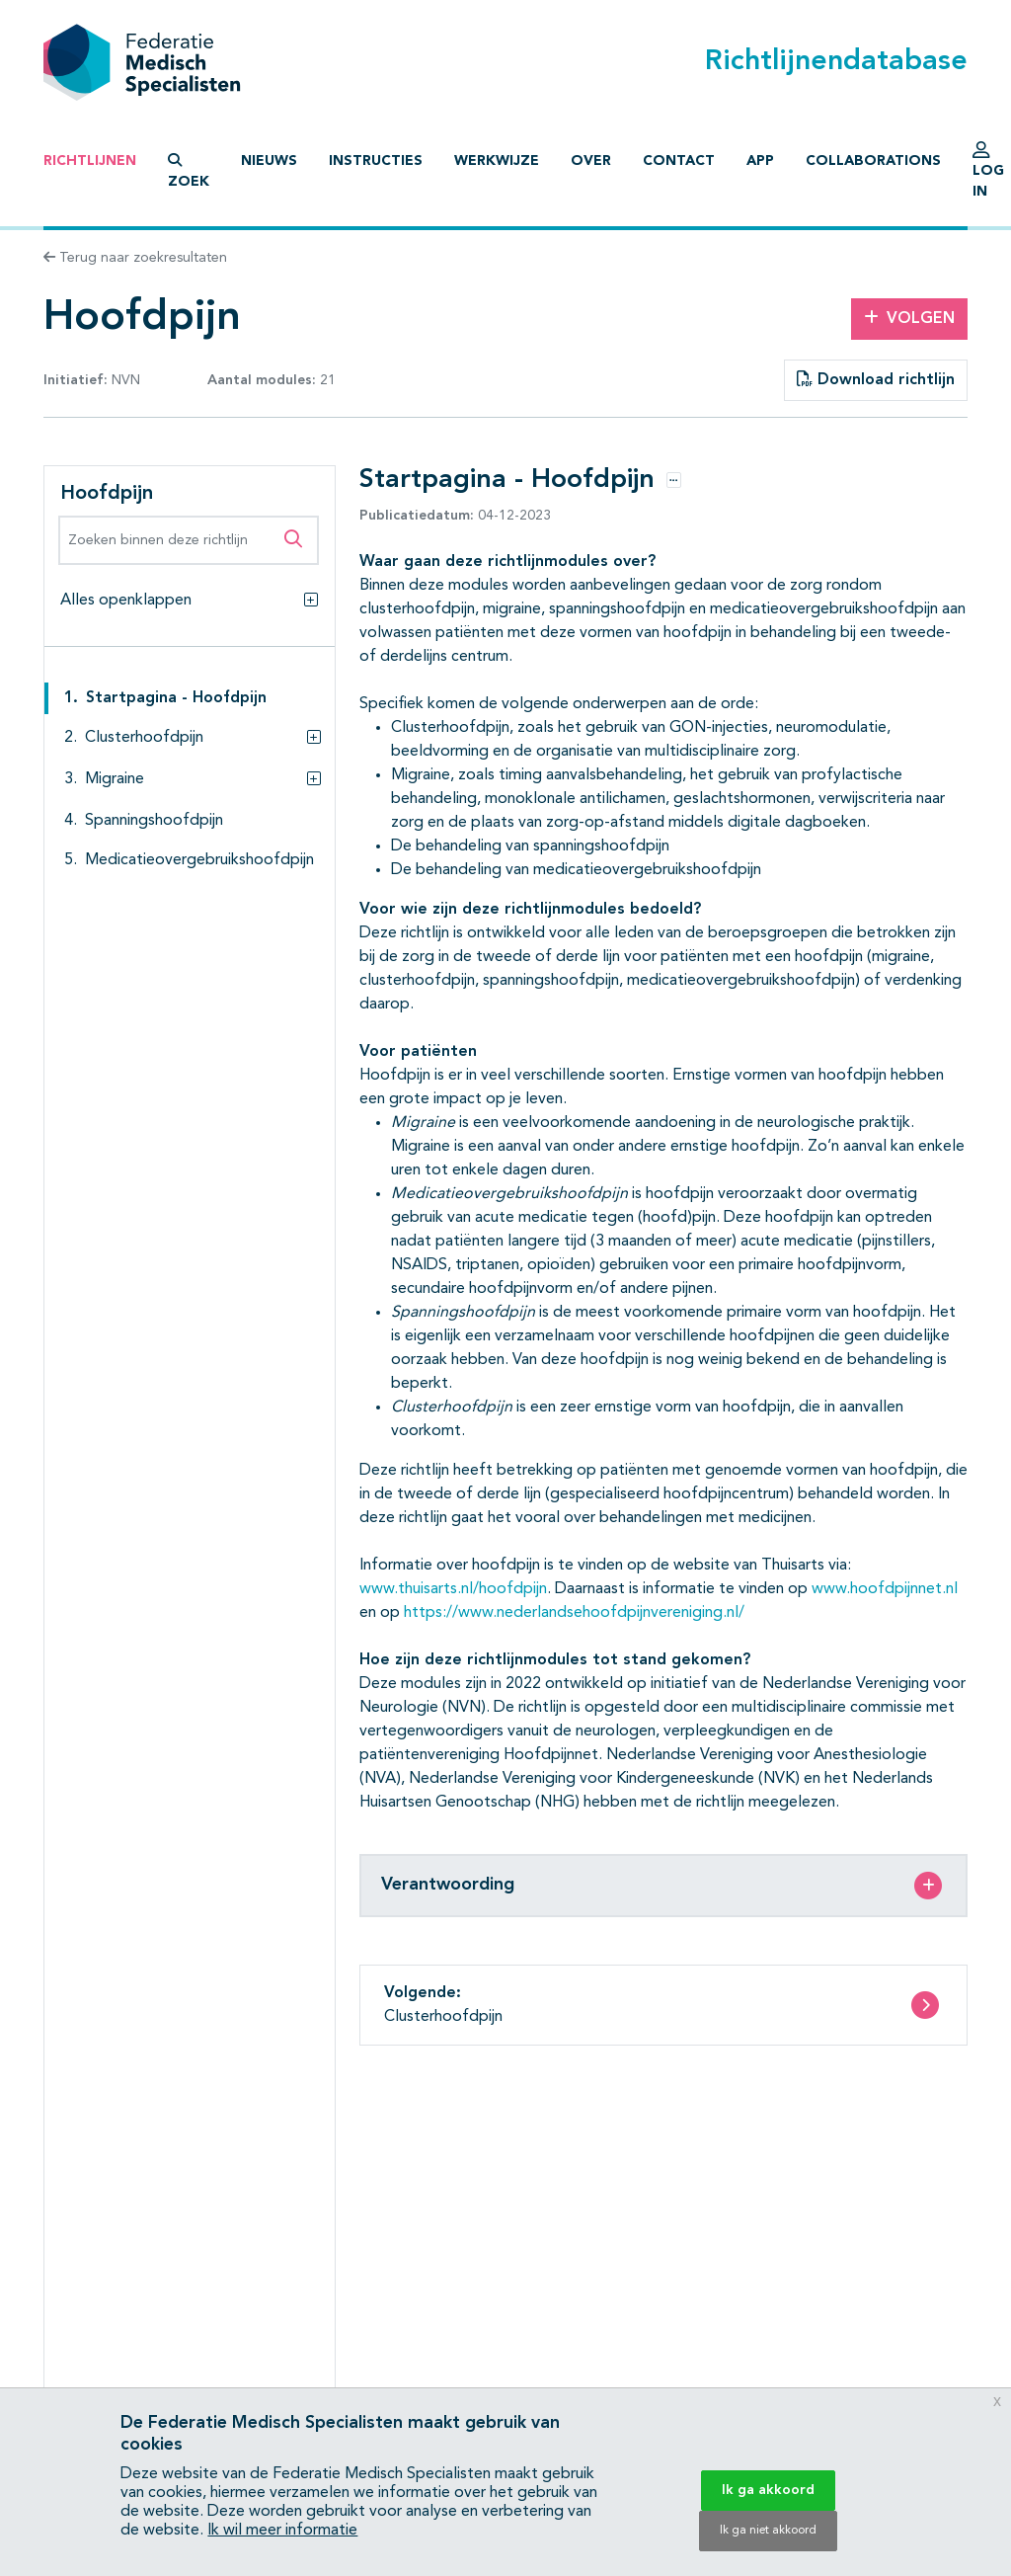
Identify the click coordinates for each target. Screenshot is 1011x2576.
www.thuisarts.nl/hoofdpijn (453, 1589)
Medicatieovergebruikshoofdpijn (199, 860)
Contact (679, 161)
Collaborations (873, 161)
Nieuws (269, 161)
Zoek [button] (188, 171)
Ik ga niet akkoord (768, 2530)
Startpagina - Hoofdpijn (176, 698)
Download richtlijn (876, 379)
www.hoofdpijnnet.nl (885, 1589)
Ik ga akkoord (768, 2490)
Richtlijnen (89, 161)
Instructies (376, 161)
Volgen (909, 318)
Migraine (114, 779)
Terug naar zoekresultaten (135, 258)
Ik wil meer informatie (282, 2530)
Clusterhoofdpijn (144, 738)
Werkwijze (496, 161)
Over (591, 161)
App (760, 161)
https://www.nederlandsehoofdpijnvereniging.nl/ (574, 1613)
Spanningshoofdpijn (154, 821)
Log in (988, 175)
